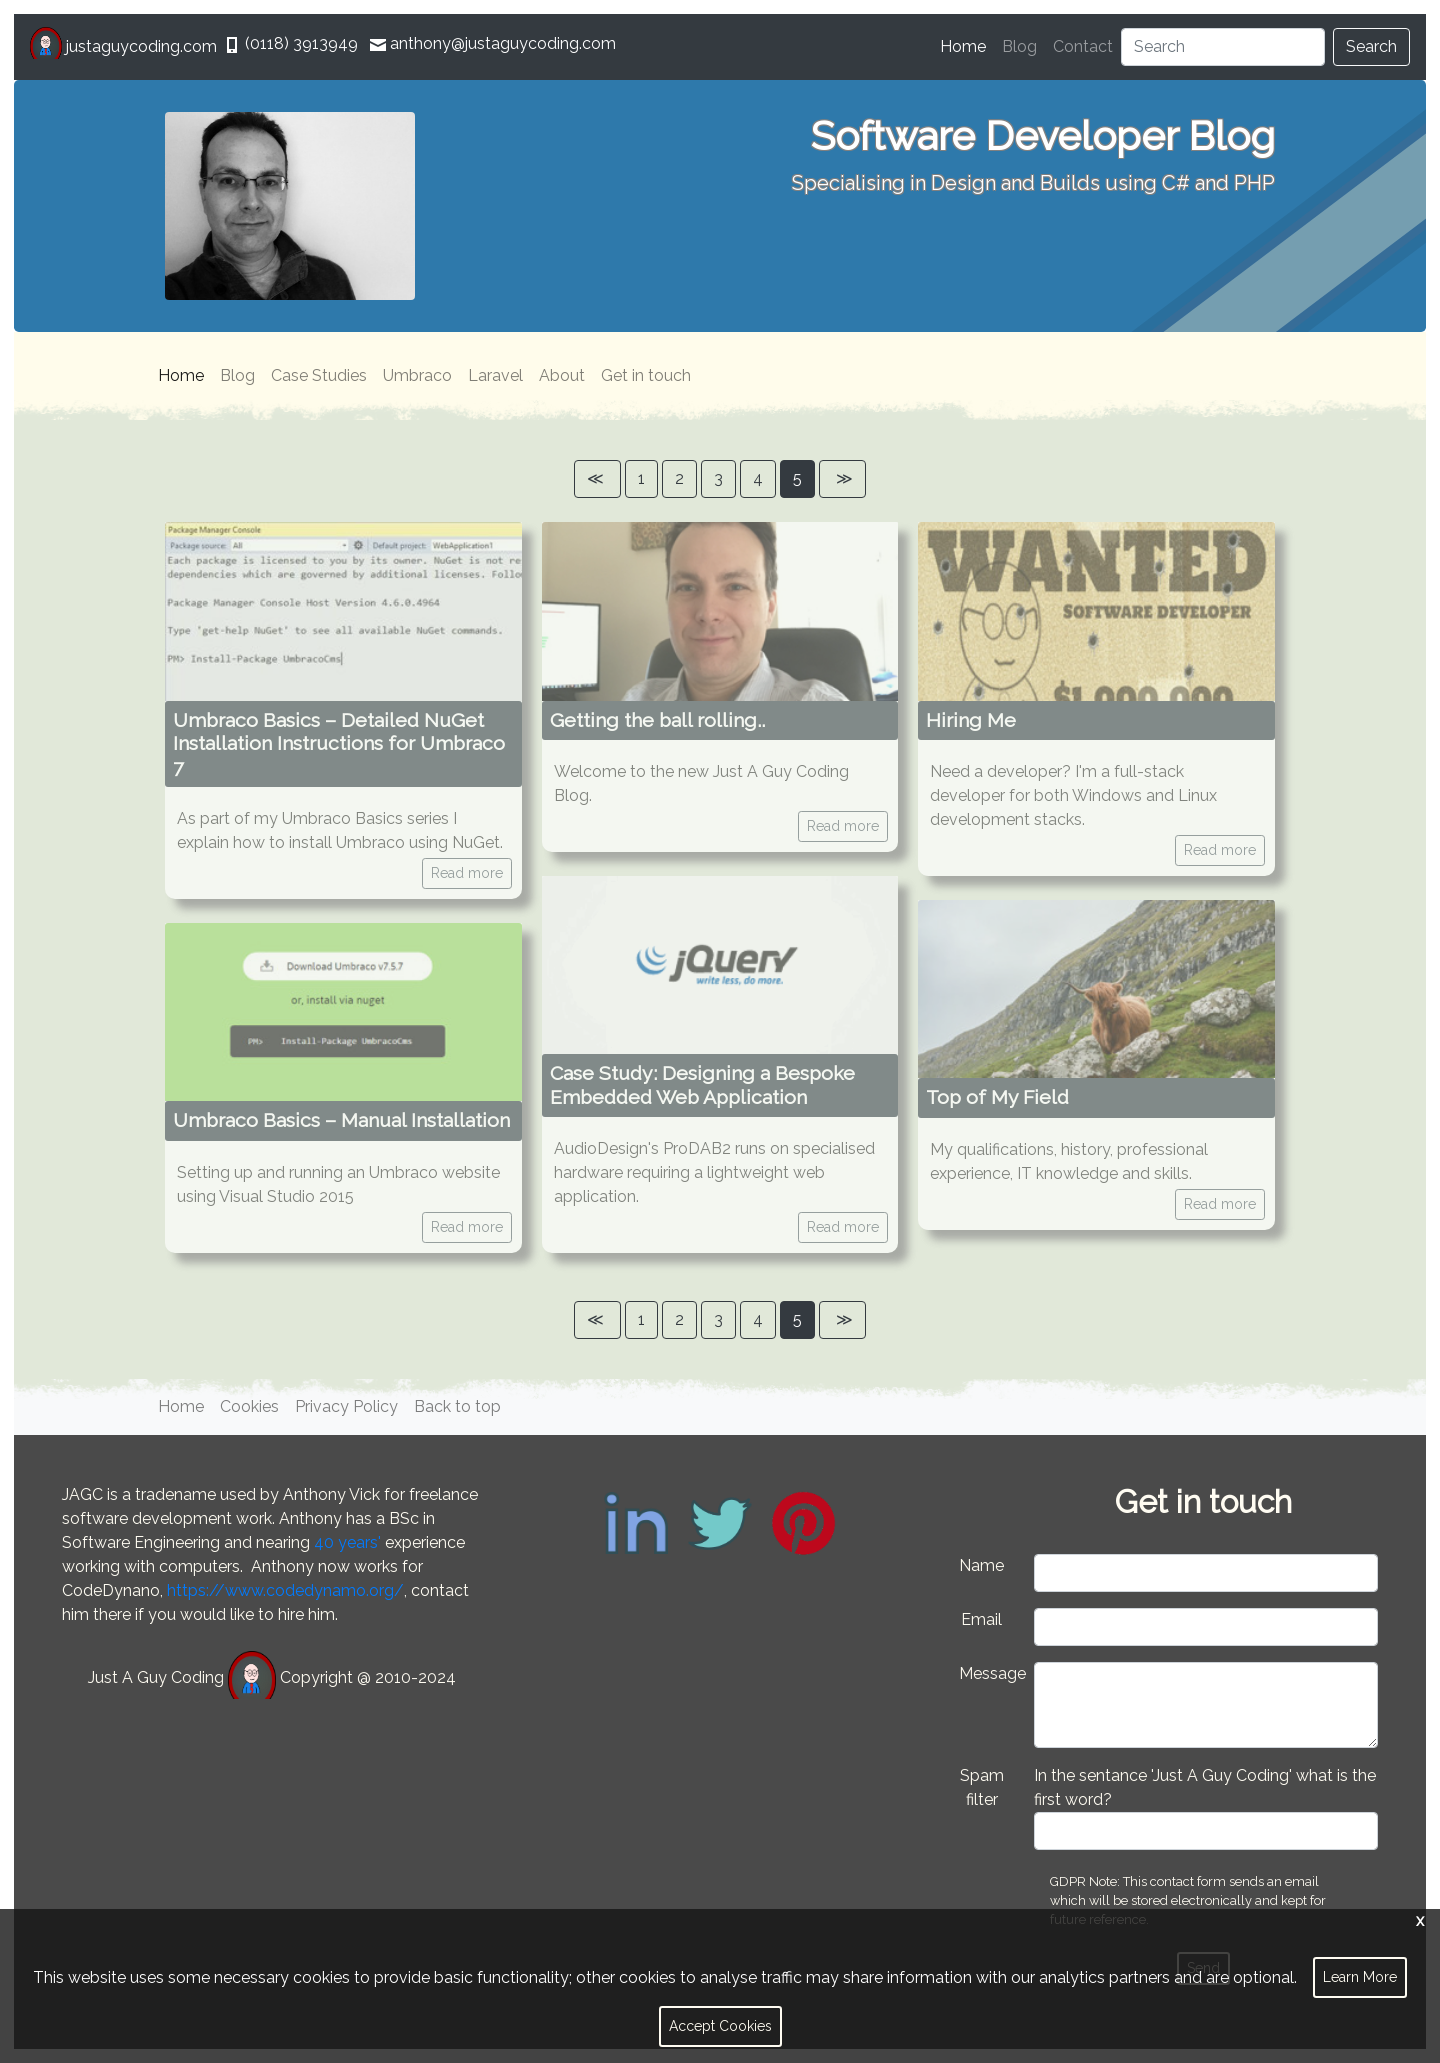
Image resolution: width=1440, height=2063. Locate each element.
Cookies (249, 1406)
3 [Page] (718, 478)
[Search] (1223, 47)
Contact (1083, 46)
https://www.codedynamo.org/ (285, 1590)
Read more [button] (467, 873)
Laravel (495, 375)
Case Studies (319, 375)
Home (967, 45)
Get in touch (646, 375)
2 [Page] (679, 478)
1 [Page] (641, 478)
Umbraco (417, 375)
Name (981, 1565)
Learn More (1360, 1977)
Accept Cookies (720, 2026)
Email (981, 1619)
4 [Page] (758, 478)
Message (989, 1673)
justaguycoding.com (125, 46)
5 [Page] (797, 478)
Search (1371, 46)
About (562, 375)
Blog (1019, 46)
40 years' (347, 1542)
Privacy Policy (346, 1406)
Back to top (457, 1406)
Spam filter (982, 1787)
